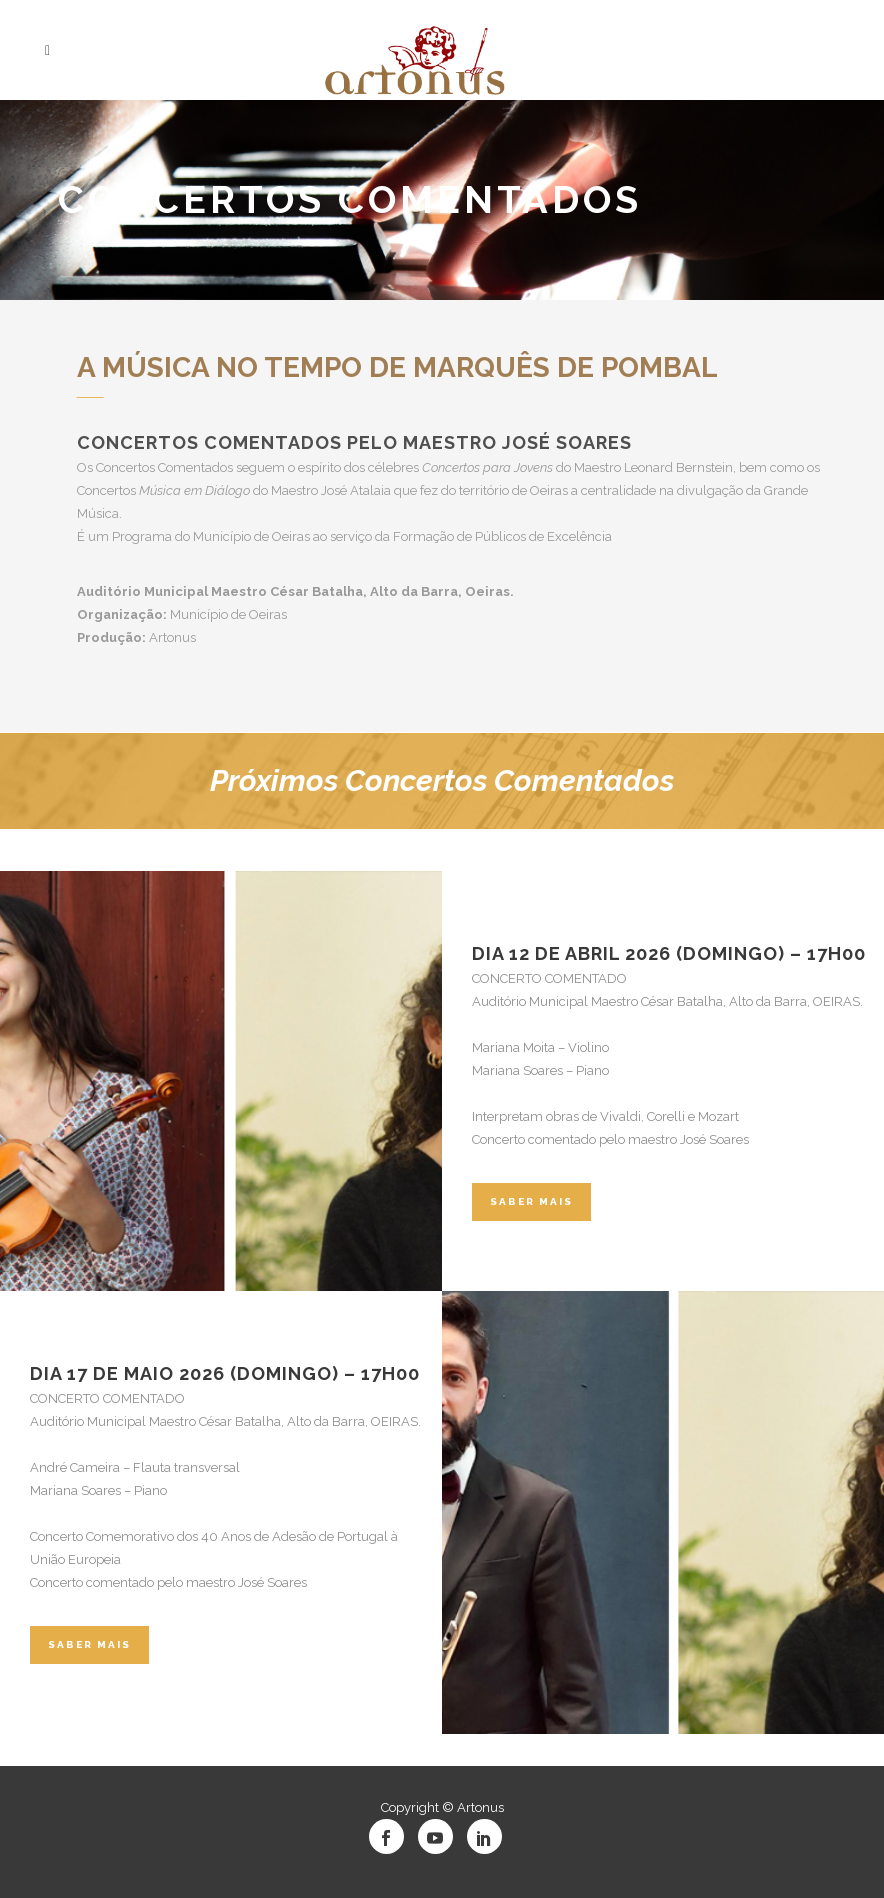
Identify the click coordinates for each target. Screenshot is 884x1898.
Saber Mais (531, 1201)
